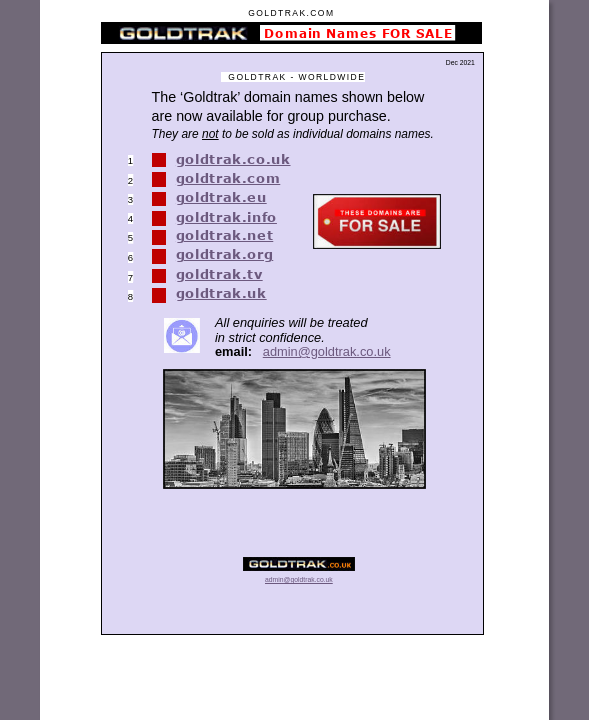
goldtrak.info (226, 217)
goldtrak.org (224, 254)
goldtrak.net (224, 235)
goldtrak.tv (219, 274)
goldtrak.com (228, 178)
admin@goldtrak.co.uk (327, 351)
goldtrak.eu (221, 197)
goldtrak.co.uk (233, 159)
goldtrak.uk (221, 293)
